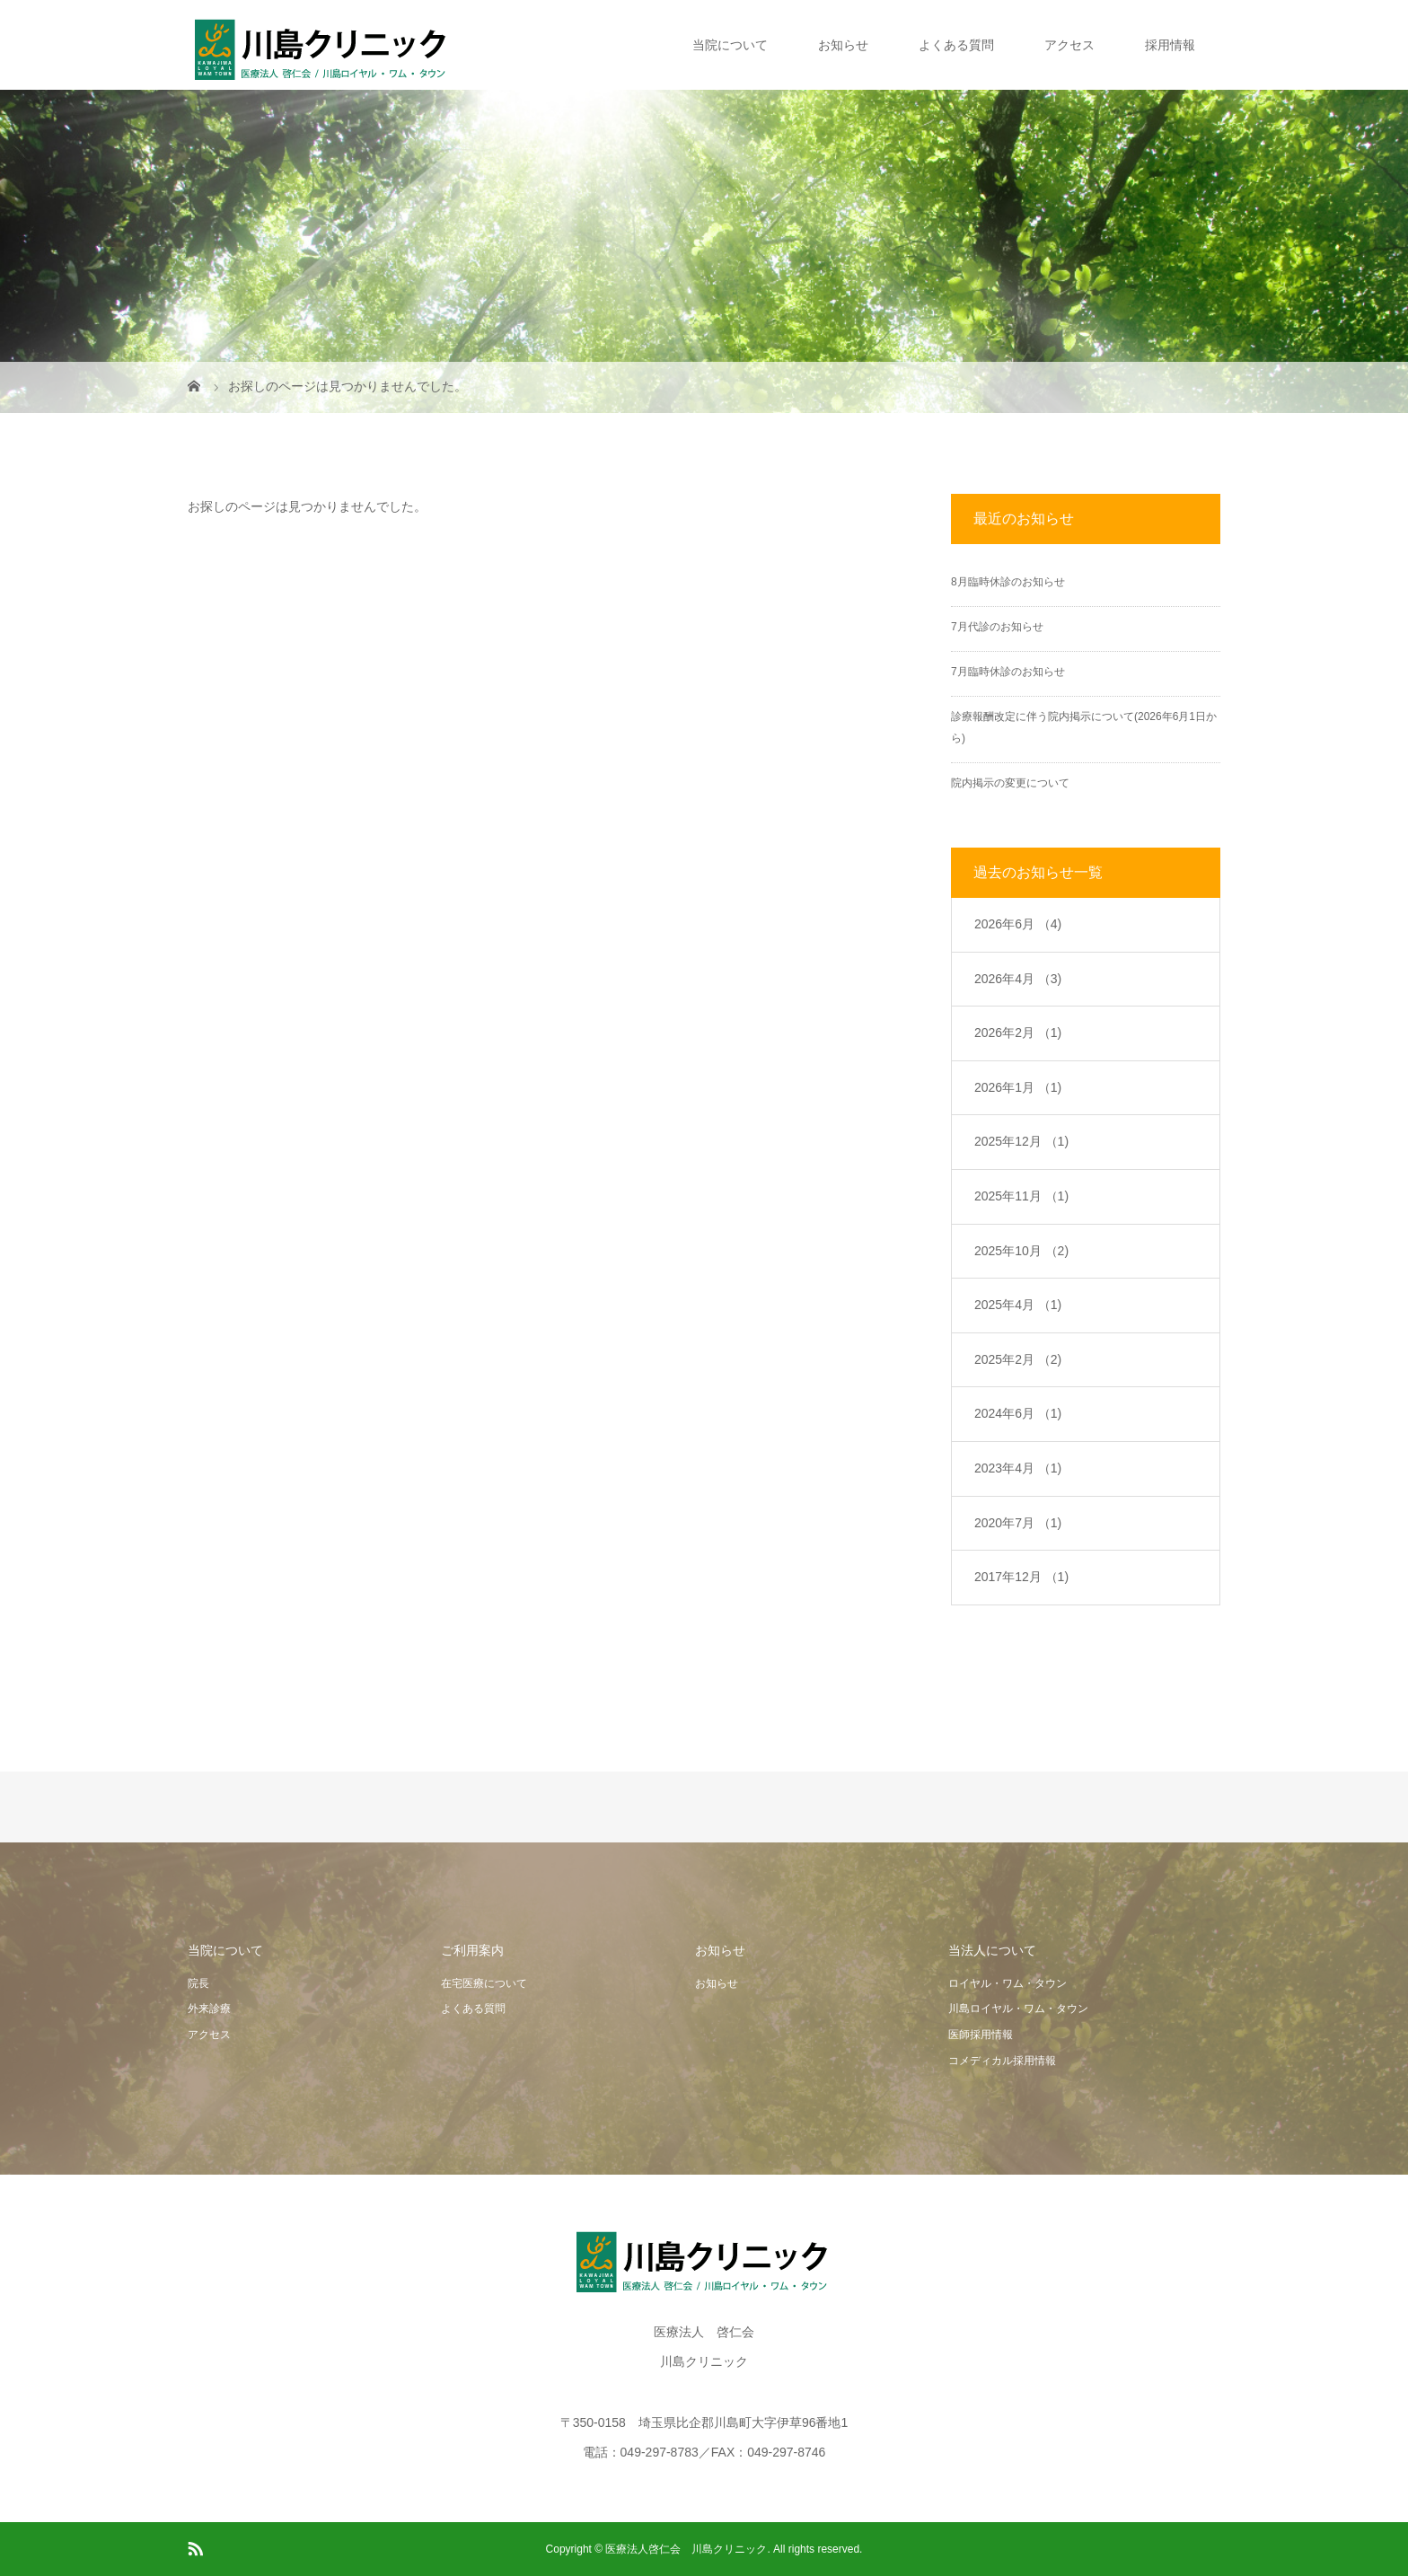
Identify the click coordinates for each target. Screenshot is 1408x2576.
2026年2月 (1017, 1032)
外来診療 (209, 2008)
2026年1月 (1017, 1087)
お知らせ (843, 45)
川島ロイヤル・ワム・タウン (1018, 2008)
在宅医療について (484, 1983)
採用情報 (1170, 45)
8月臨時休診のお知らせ (1008, 582)
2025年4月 (1017, 1304)
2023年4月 (1017, 1468)
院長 (198, 1983)
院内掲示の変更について (1010, 783)
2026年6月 (1017, 924)
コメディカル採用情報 (1002, 2060)
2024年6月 (1017, 1413)
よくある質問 (956, 45)
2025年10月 (1021, 1251)
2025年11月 (1021, 1196)
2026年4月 (1017, 978)
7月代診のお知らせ (997, 626)
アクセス (1069, 45)
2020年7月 (1017, 1523)
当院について (730, 45)
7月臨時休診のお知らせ (1008, 671)
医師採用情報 (980, 2034)
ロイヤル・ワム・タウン (1007, 1983)
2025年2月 (1017, 1359)
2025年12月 (1021, 1141)
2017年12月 (1021, 1576)
